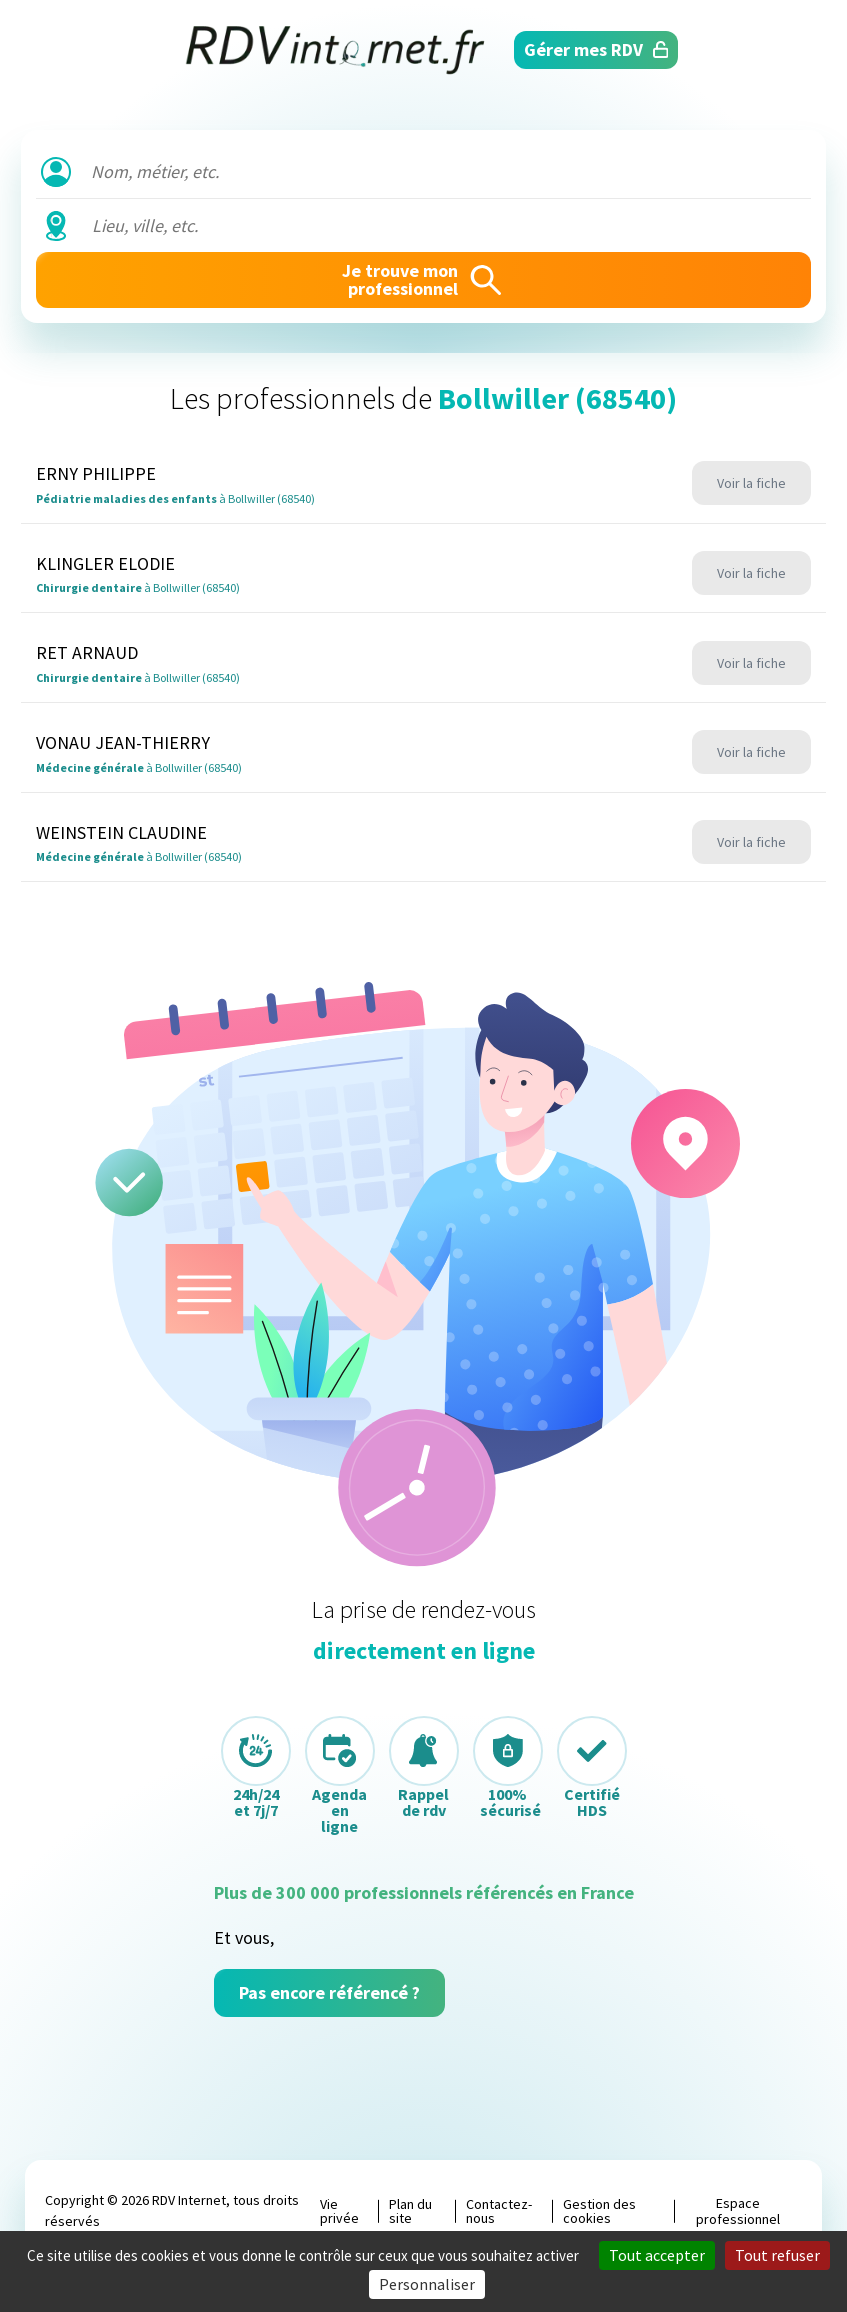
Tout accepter (657, 2255)
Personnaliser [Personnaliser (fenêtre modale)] (427, 2284)
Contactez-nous (499, 2211)
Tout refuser (777, 2255)
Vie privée (339, 2211)
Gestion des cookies (599, 2211)
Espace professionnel (738, 2211)
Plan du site (410, 2211)
